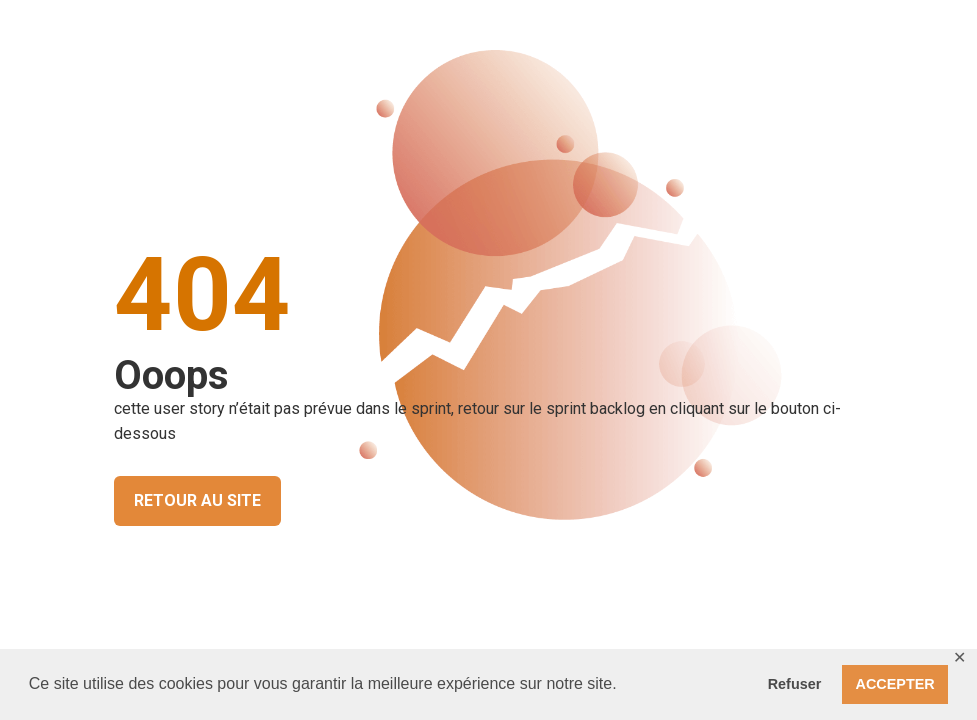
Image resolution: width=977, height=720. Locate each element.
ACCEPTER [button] (895, 684)
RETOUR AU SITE (197, 500)
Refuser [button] (795, 684)
